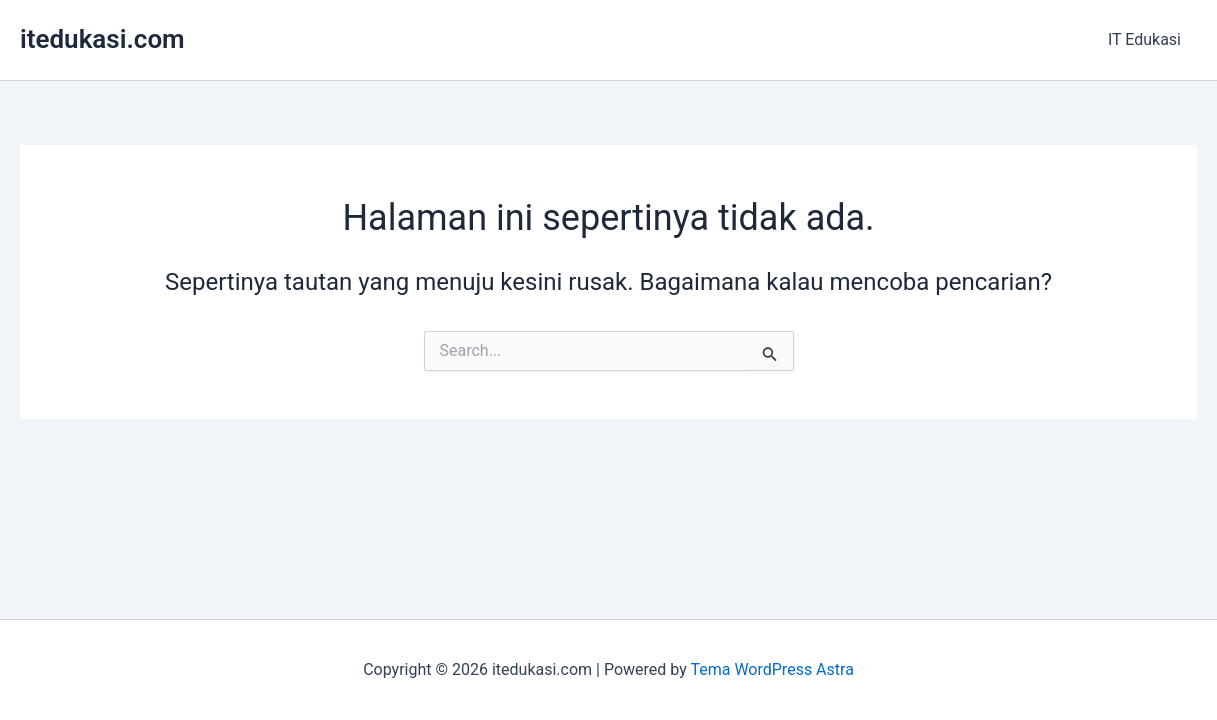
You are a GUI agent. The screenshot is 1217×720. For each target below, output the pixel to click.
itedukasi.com (102, 39)
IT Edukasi (1144, 39)
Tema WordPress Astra (771, 669)
